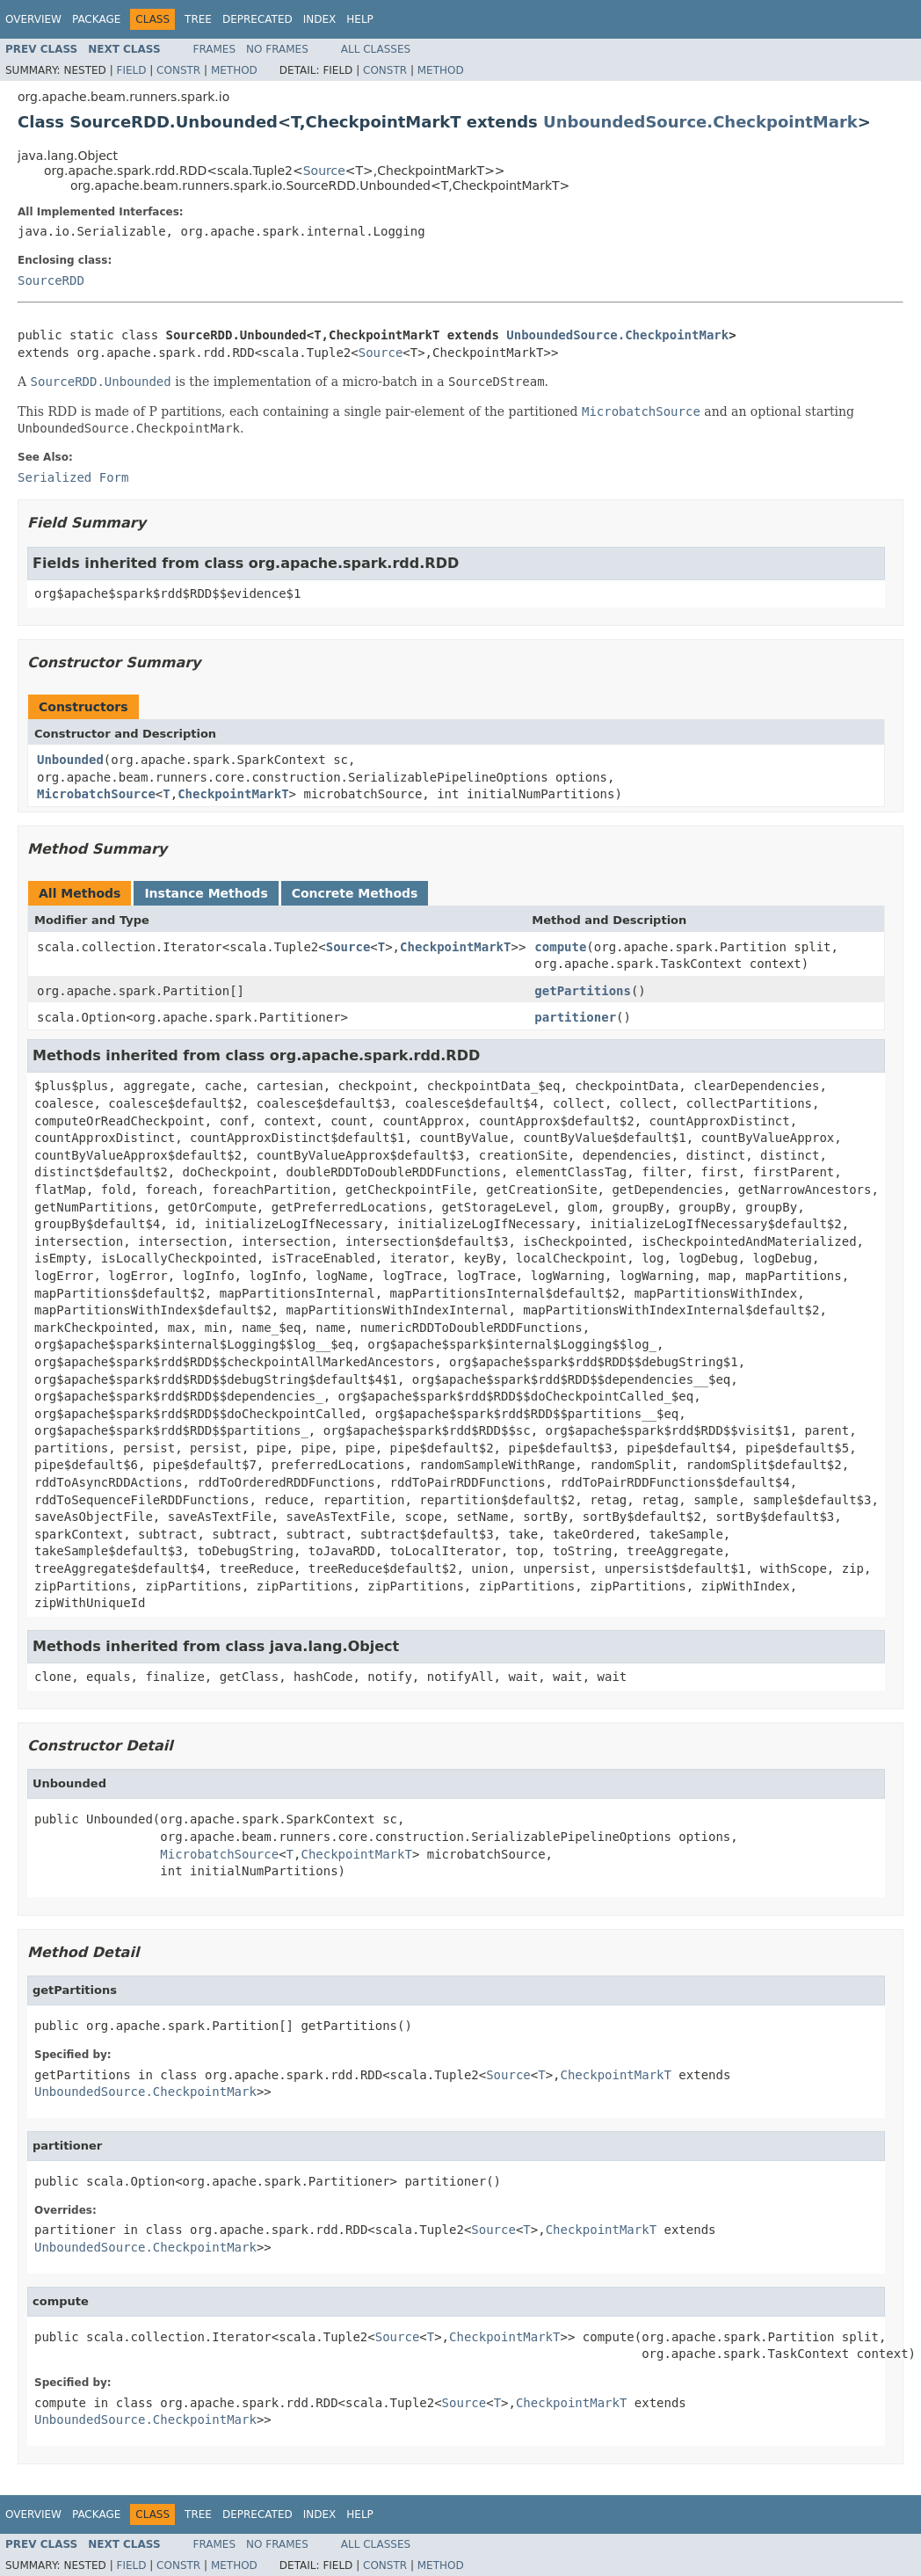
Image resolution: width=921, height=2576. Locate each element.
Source (324, 171)
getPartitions (582, 991)
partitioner (575, 1017)
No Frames (277, 49)
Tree (198, 19)
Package (96, 19)
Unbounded (70, 760)
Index (320, 19)
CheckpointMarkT (233, 794)
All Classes (375, 49)
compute (560, 947)
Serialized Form (73, 477)
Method (234, 70)
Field (131, 70)
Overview (33, 19)
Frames (214, 49)
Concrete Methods (355, 893)
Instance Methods (205, 893)
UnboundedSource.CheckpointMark (700, 122)
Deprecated (257, 19)
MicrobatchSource (96, 794)
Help (359, 19)
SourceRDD (51, 280)
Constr (178, 70)
